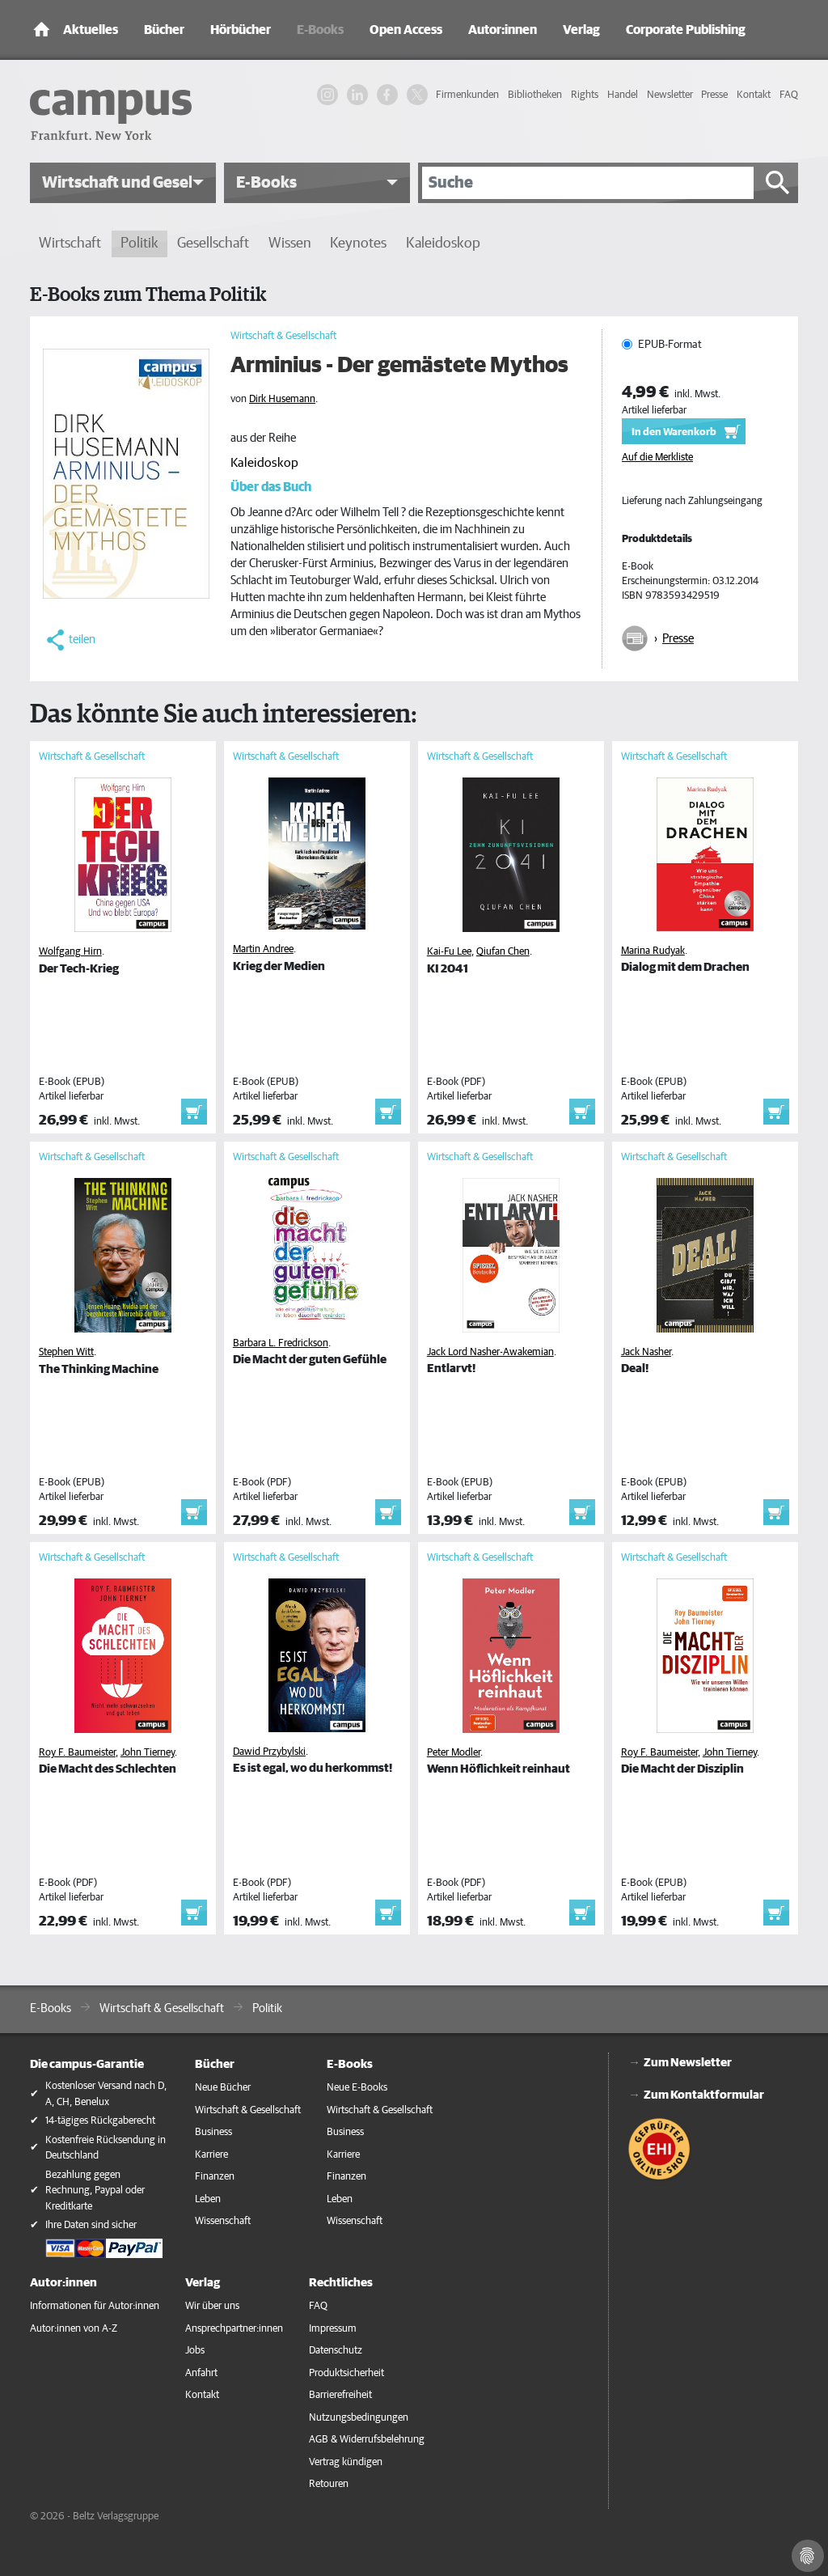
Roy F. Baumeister (77, 1753)
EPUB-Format (670, 344)
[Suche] (588, 183)
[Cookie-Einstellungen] (808, 2556)
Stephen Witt (66, 1352)
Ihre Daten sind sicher (91, 2225)
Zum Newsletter (688, 2063)
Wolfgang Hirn (70, 952)
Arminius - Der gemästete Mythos (399, 365)
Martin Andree (263, 949)
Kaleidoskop (264, 462)
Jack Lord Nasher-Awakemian (490, 1352)
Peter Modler (453, 1753)
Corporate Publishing (686, 29)
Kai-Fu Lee (449, 952)
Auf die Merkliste (657, 457)
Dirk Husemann (282, 399)
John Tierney (147, 1753)
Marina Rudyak (653, 951)
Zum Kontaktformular (704, 2095)
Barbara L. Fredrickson (280, 1343)
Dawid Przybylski (269, 1752)
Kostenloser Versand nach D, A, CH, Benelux (106, 2094)
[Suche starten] (778, 183)
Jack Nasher (646, 1352)
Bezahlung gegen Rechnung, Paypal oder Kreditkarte (95, 2191)
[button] (123, 183)
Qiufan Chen (503, 952)
